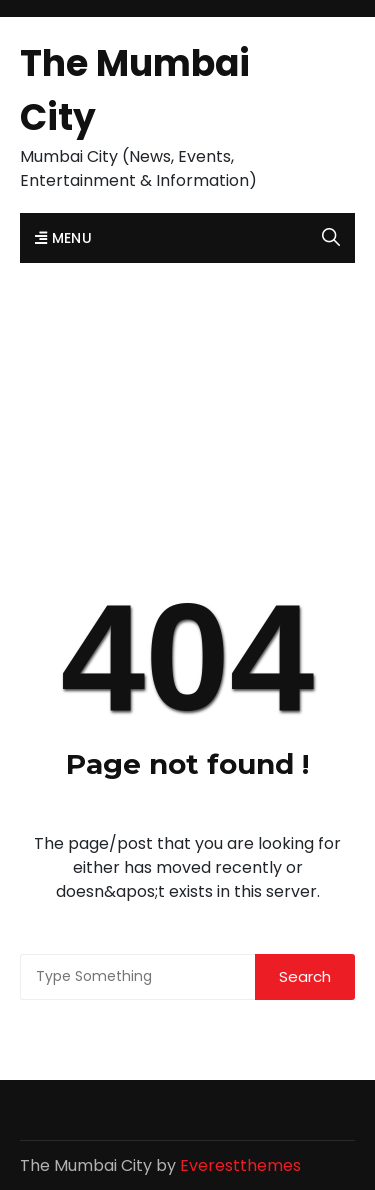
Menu (63, 238)
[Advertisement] (187, 379)
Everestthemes (240, 1165)
